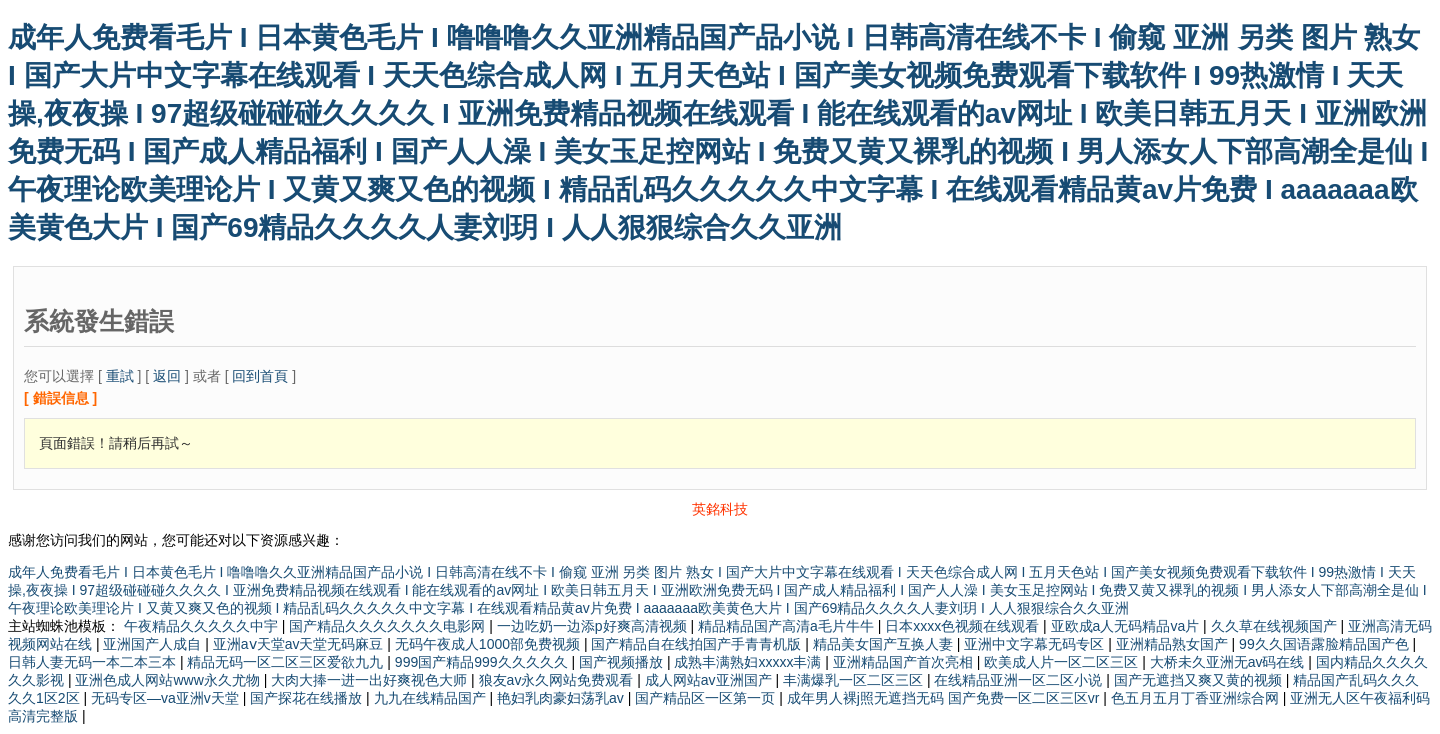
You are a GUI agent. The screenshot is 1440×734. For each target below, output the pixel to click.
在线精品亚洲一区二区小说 (1020, 680)
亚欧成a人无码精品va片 (1127, 626)
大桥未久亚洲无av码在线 (1229, 662)
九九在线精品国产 (432, 698)
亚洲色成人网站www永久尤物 (169, 680)
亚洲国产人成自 (154, 644)
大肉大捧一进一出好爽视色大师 (371, 680)
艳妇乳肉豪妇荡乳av (562, 698)
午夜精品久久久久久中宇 (203, 626)
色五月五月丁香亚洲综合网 (1197, 698)
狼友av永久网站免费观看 (558, 680)
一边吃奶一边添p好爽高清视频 (594, 626)
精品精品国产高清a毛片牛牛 (788, 626)
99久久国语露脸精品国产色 (1325, 644)
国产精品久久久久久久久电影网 (389, 626)
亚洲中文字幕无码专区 (1036, 644)
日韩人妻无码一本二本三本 (94, 662)
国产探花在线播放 (308, 698)
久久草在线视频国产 (1276, 626)
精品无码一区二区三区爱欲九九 (287, 662)
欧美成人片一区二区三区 (1063, 662)
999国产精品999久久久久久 (483, 662)
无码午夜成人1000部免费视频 (489, 644)
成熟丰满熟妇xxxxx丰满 (749, 662)
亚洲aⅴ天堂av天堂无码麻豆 (300, 644)
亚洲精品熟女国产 (1174, 644)
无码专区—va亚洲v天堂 (167, 698)
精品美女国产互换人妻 (885, 644)
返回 (167, 376)
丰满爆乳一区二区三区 (855, 680)
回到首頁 (260, 376)
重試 (120, 376)
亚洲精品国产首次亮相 (905, 662)
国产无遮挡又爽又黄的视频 (1200, 680)
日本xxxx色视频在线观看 (964, 626)
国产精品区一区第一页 (707, 698)
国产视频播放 (623, 662)
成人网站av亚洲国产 (710, 680)
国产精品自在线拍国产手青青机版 (698, 644)
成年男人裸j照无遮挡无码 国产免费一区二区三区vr (945, 698)
